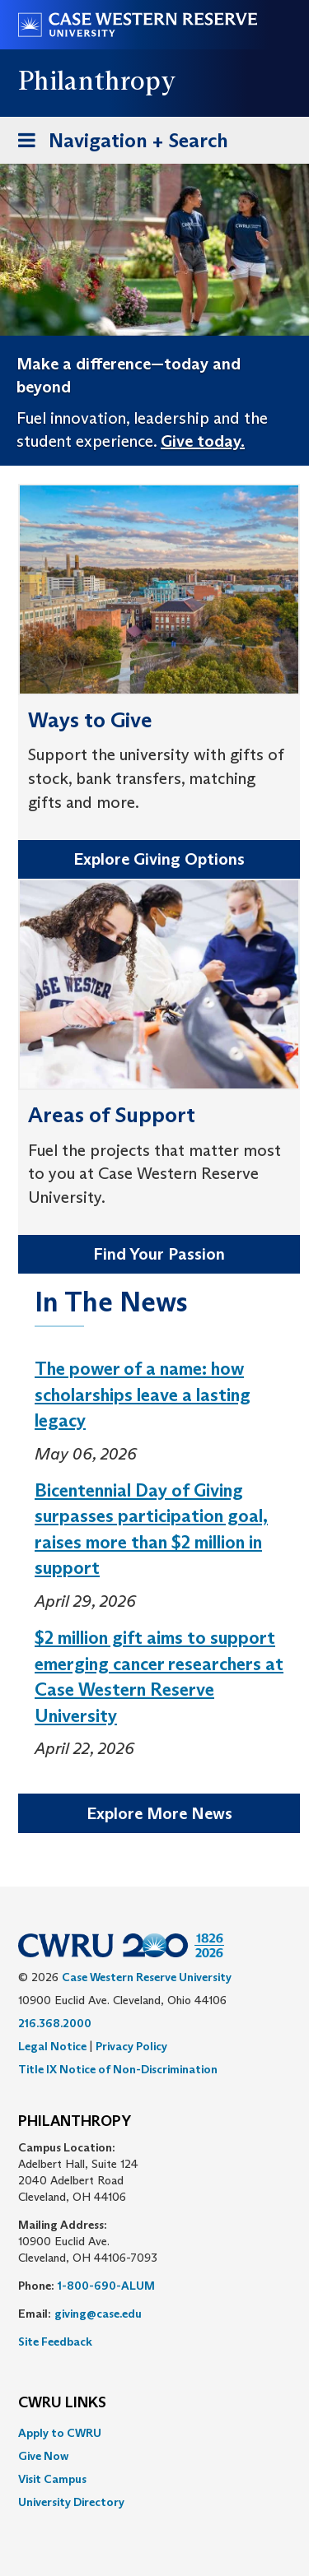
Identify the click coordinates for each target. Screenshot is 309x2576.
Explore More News (159, 1813)
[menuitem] (154, 2432)
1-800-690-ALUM (106, 2285)
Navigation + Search (117, 143)
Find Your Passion (159, 1254)
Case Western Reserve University (147, 1977)
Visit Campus (52, 2479)
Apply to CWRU (59, 2432)
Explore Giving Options (159, 859)
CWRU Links (62, 2403)
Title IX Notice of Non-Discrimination (118, 2069)
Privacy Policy (131, 2046)
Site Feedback (55, 2341)
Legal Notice (52, 2046)
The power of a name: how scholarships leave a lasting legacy (142, 1395)
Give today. (203, 441)
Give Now (43, 2455)
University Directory (71, 2502)
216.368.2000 (54, 2023)
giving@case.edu (98, 2313)
